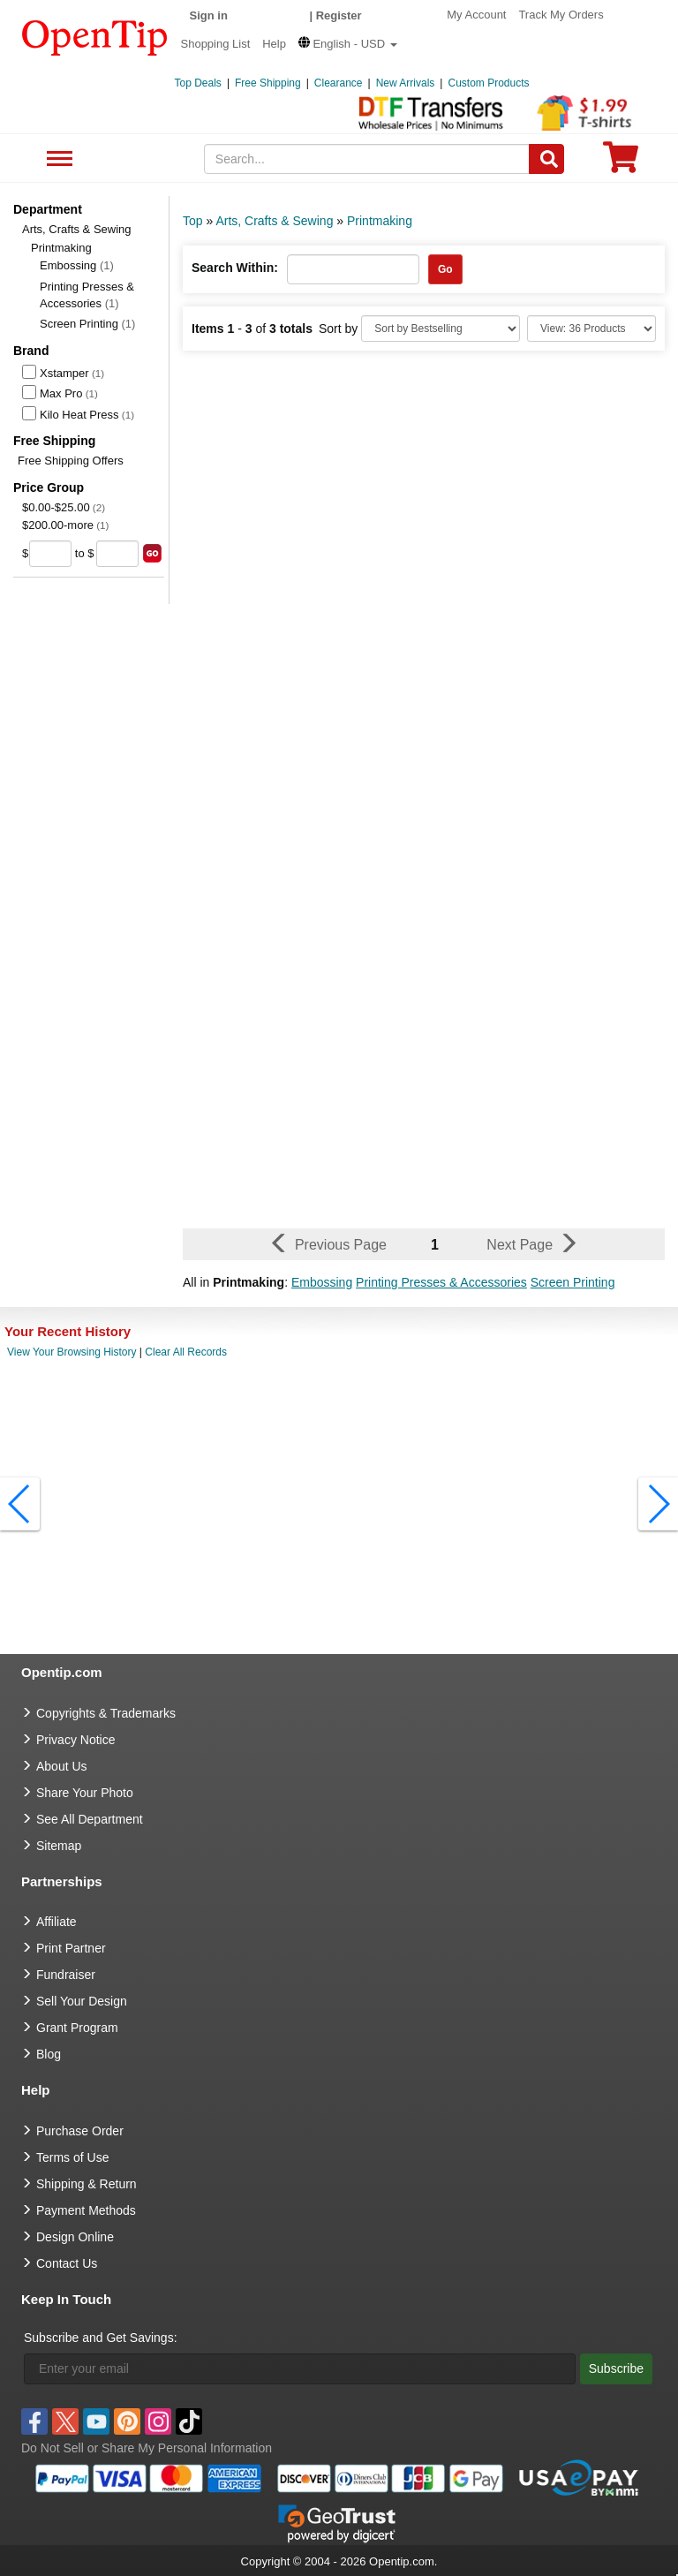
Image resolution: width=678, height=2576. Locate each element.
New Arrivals (405, 83)
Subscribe (616, 2368)
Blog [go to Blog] (48, 2054)
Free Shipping (268, 83)
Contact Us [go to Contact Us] (66, 2263)
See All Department (56, 159)
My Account (476, 14)
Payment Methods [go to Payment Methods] (86, 2210)
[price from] (50, 553)
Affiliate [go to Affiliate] (56, 1922)
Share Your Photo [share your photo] (84, 1793)
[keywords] (367, 159)
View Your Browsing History (72, 1352)
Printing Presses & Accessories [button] (441, 1282)
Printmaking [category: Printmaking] (379, 221)
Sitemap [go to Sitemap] (58, 1846)
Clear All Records (186, 1352)
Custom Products (488, 83)
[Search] (546, 159)
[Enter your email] (300, 2368)
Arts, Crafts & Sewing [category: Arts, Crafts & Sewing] (274, 221)
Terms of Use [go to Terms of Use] (72, 2157)
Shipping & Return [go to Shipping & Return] (86, 2184)
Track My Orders (560, 14)
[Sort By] (440, 328)
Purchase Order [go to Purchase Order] (80, 2131)
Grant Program (77, 2028)
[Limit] (591, 328)
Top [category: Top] (193, 221)
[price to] (117, 553)
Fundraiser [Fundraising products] (65, 1975)
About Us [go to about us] (61, 1766)
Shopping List (216, 43)
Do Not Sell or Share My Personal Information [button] (146, 2448)
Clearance (338, 83)
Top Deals (198, 83)
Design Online (75, 2237)
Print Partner (71, 1948)
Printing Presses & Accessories (87, 295)
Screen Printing (87, 323)
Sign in (209, 15)
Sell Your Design (81, 2001)
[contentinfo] (95, 36)
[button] (347, 43)
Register (339, 15)
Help (274, 43)
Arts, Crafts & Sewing (77, 229)
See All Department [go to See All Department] (89, 1819)
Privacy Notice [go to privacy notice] (75, 1740)
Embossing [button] (321, 1282)
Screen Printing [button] (573, 1282)
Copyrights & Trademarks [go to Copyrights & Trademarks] (106, 1713)
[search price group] (152, 553)
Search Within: (235, 268)
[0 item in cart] (620, 163)
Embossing (77, 265)
